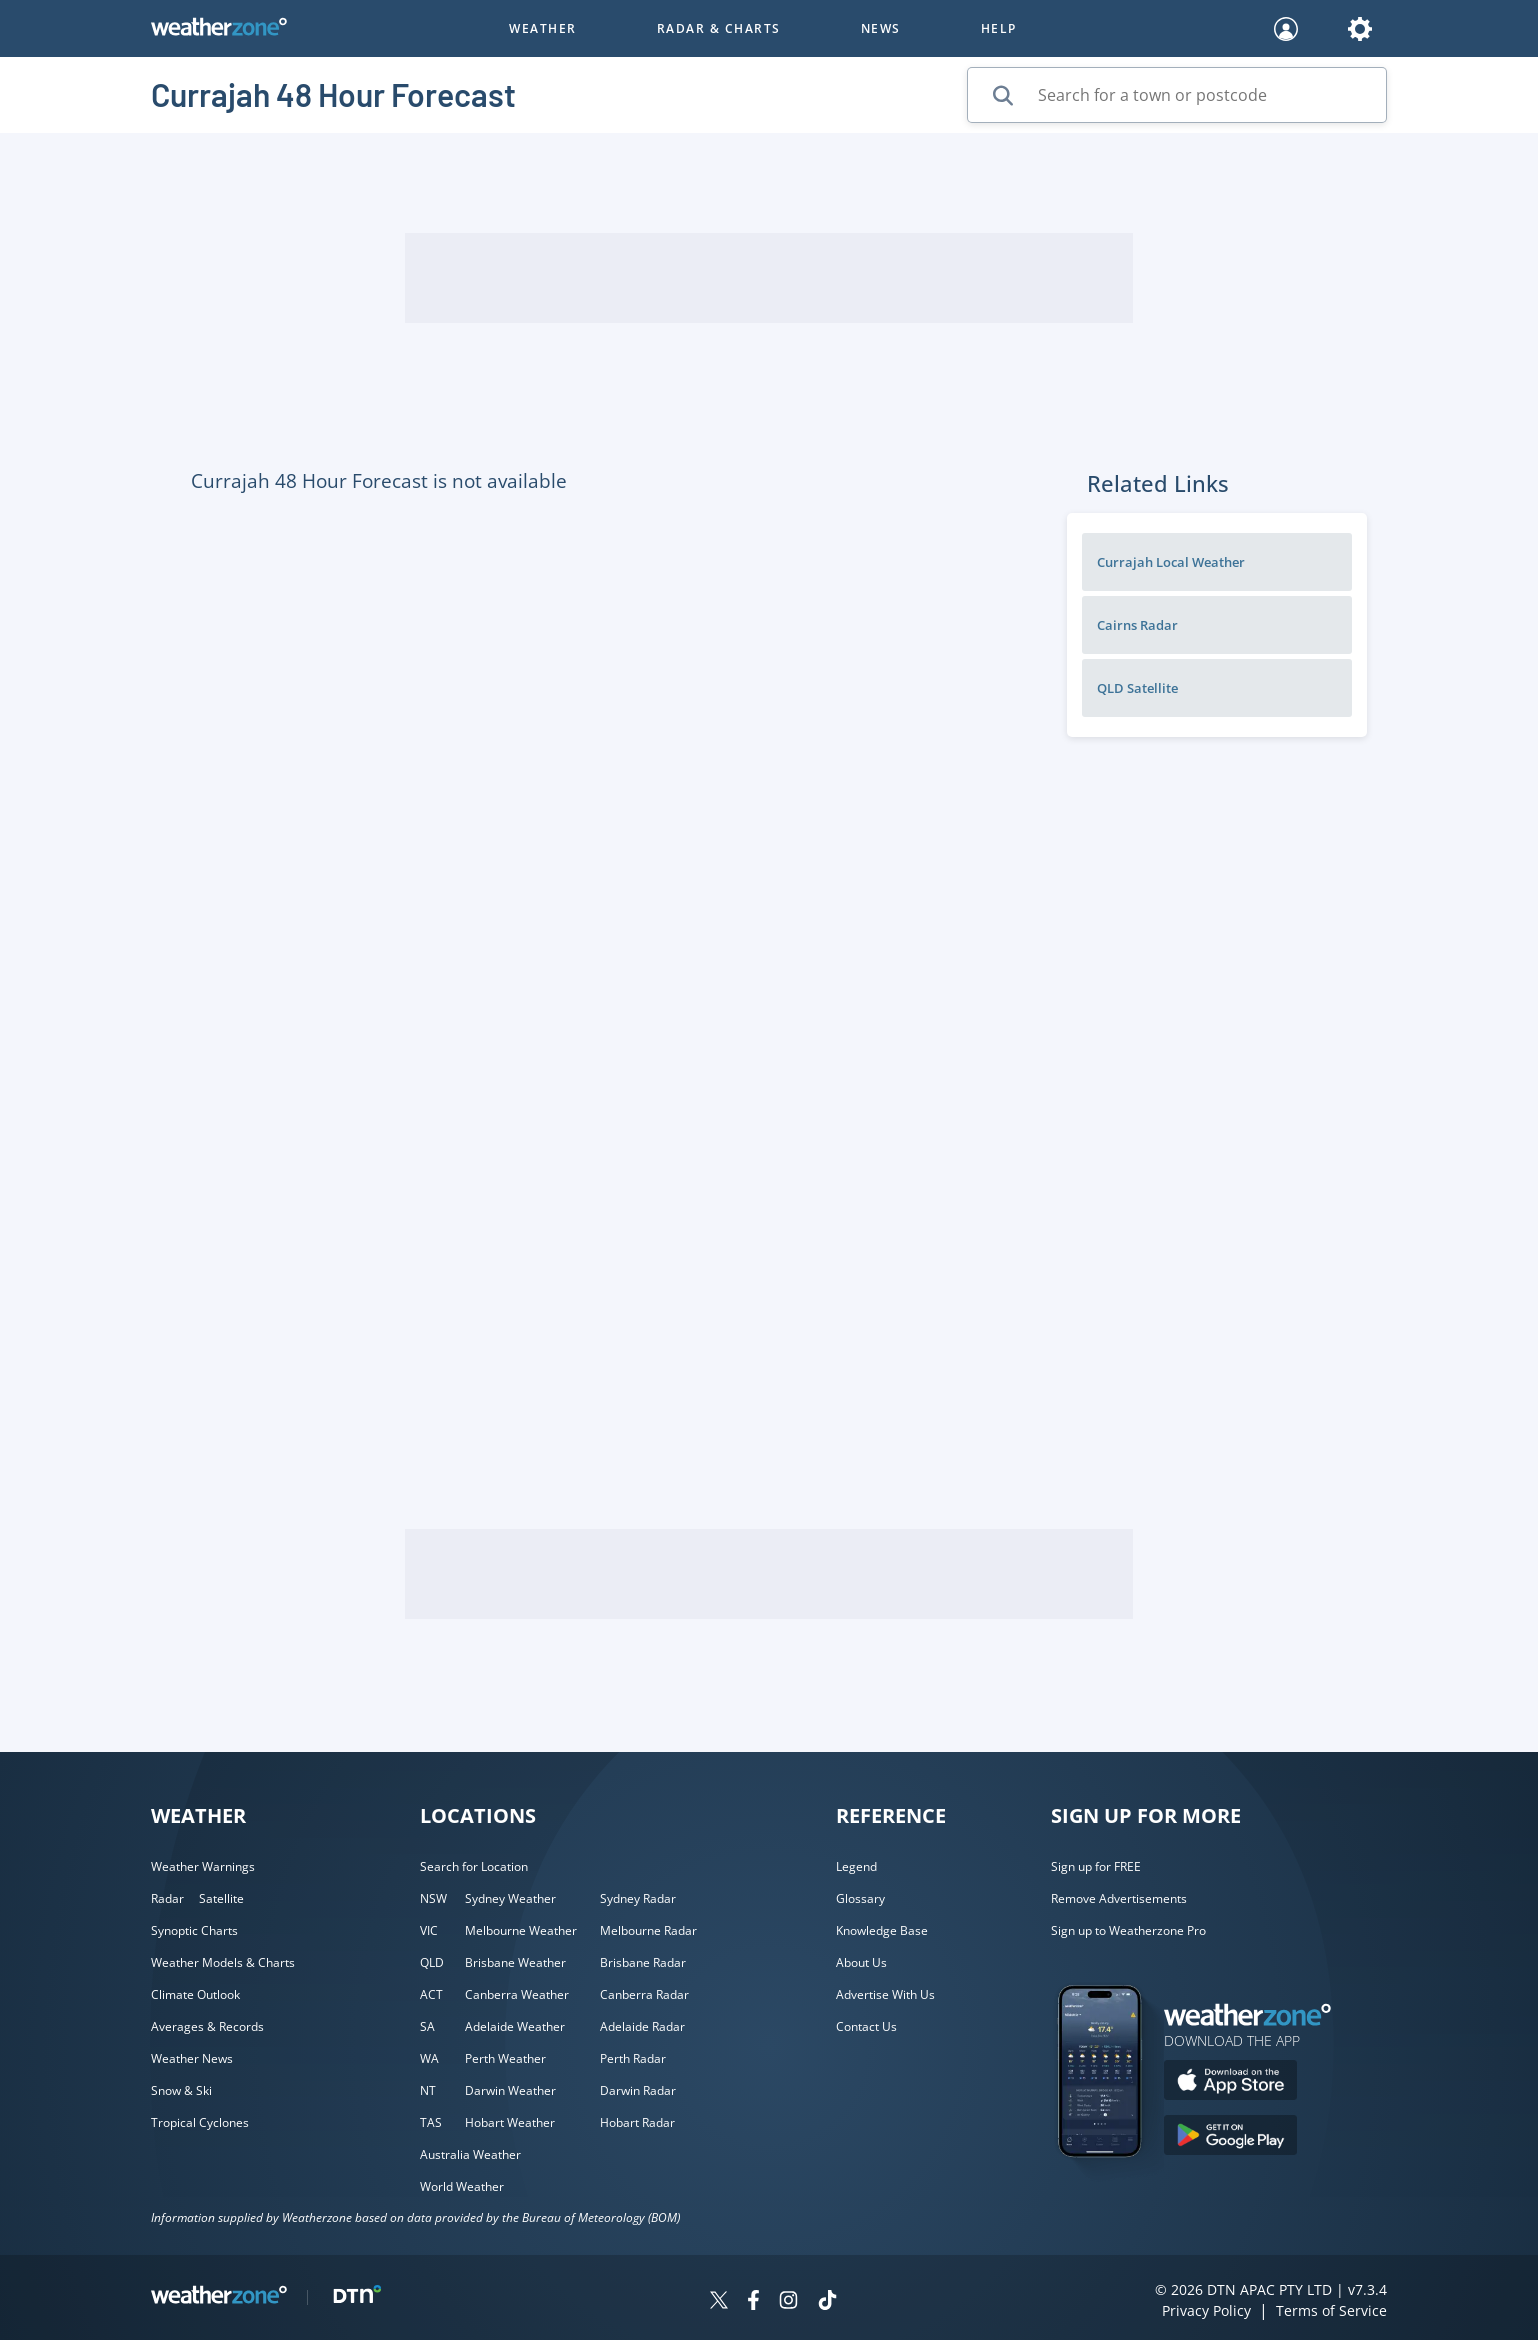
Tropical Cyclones (200, 2122)
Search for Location (474, 1866)
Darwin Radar (638, 2090)
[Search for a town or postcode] (1177, 95)
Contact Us (866, 2026)
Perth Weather (505, 2058)
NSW (433, 1898)
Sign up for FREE (1096, 1866)
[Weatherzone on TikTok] (827, 2302)
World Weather (462, 2186)
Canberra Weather (517, 1994)
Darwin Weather (510, 2090)
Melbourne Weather (521, 1930)
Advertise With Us (885, 1994)
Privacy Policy (1206, 2310)
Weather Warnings (203, 1866)
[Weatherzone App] (1117, 2183)
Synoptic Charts (194, 1930)
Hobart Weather (510, 2122)
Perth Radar (633, 2058)
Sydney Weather (510, 1898)
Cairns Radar (1137, 625)
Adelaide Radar (642, 2026)
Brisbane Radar (643, 1962)
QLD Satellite (1137, 688)
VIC (429, 1930)
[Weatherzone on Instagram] (788, 2302)
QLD (432, 1962)
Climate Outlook (195, 1994)
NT (428, 2090)
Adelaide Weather (515, 2026)
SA (427, 2026)
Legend (856, 1866)
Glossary (860, 1898)
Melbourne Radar (648, 1930)
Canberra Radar (644, 1994)
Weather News (192, 2058)
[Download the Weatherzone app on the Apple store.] (1230, 2082)
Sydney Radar (638, 1898)
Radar (167, 1898)
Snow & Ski (181, 2090)
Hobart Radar (637, 2122)
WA (429, 2058)
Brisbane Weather (515, 1962)
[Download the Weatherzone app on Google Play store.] (1230, 2137)
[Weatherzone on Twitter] (719, 2302)
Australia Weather (470, 2154)
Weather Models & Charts (223, 1962)
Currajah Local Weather (1171, 562)
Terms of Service (1331, 2310)
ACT (431, 1994)
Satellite (221, 1898)
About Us (861, 1962)
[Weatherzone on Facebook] (753, 2302)
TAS (431, 2122)
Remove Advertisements (1119, 1898)
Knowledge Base (882, 1930)
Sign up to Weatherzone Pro (1128, 1930)
